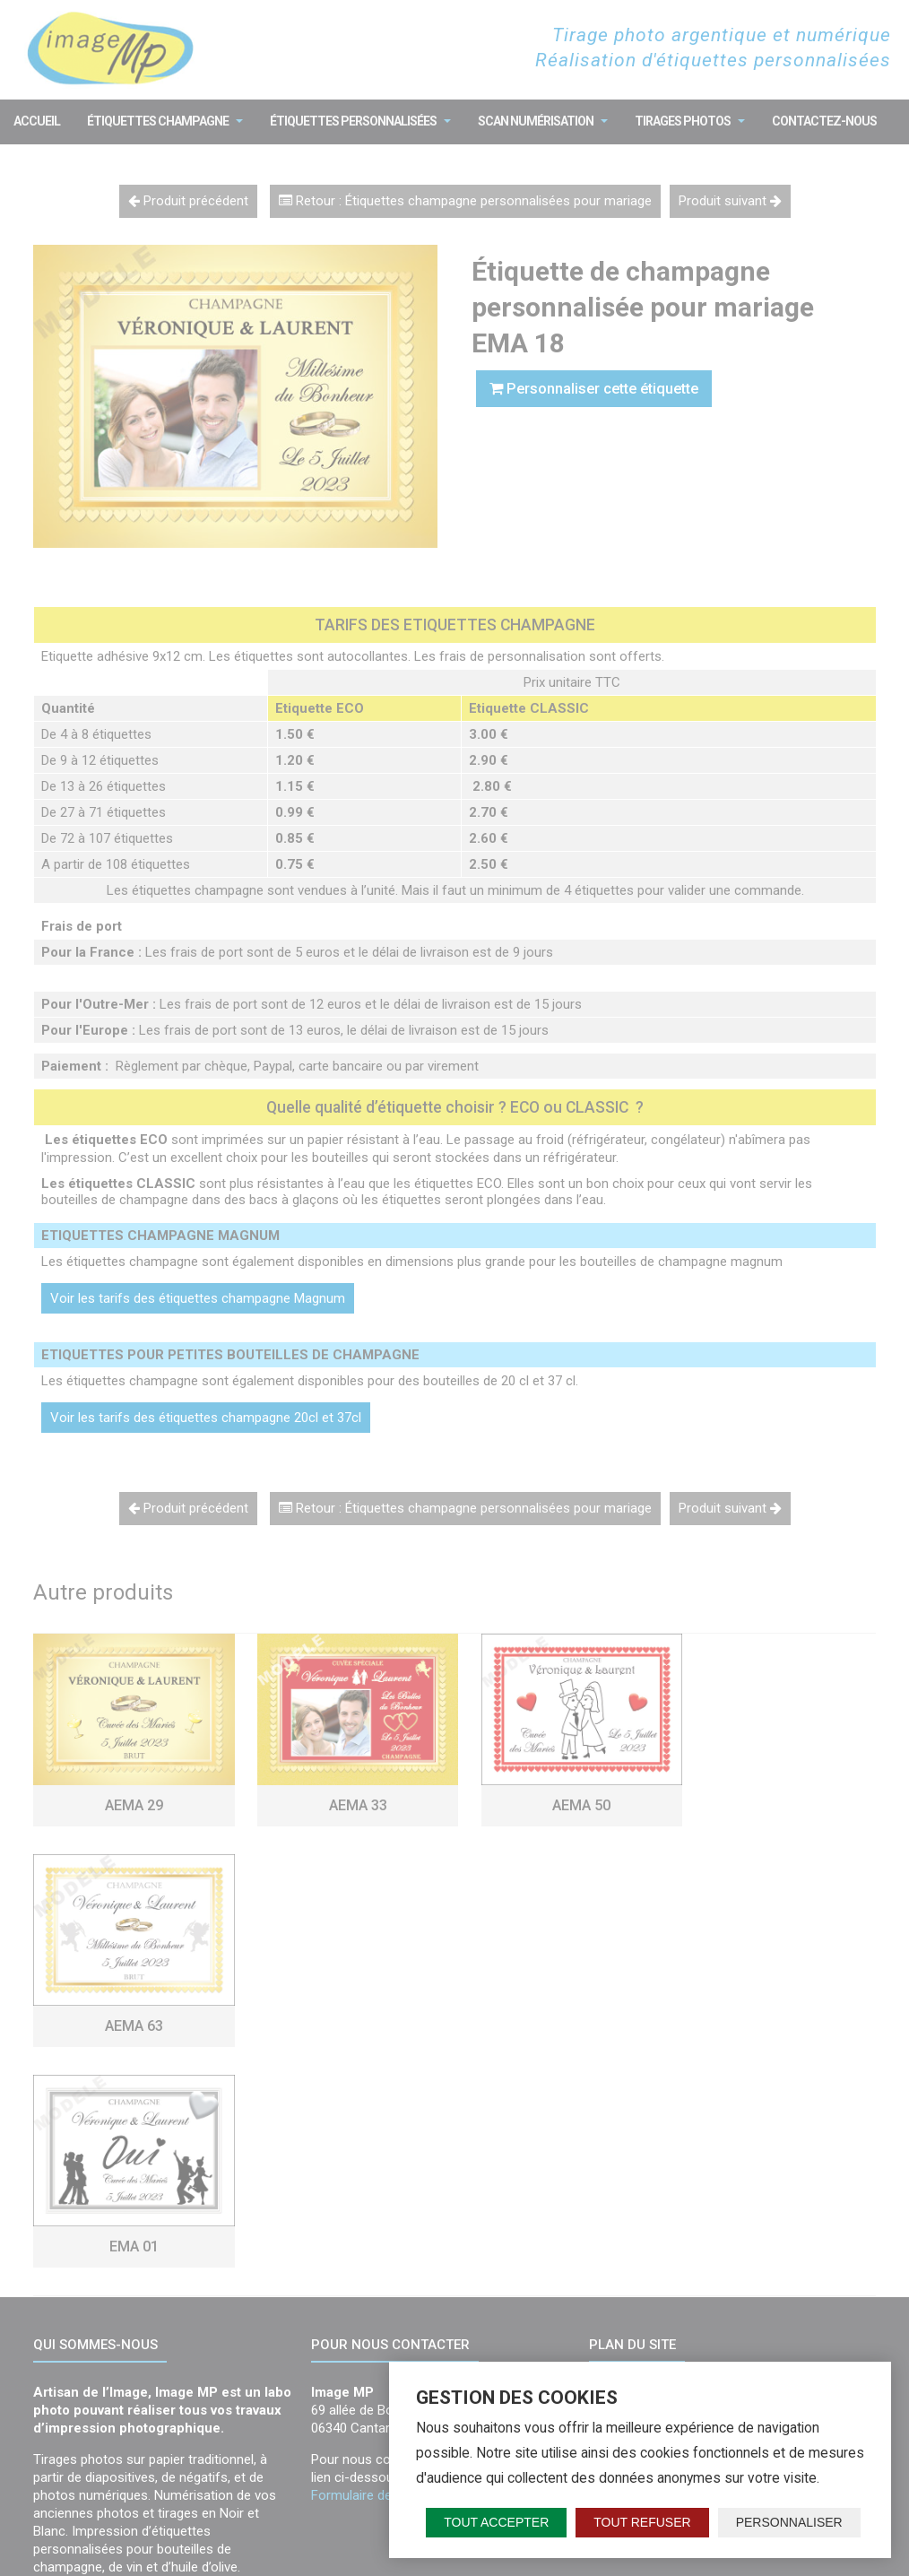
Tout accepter (496, 2522)
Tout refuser (641, 2522)
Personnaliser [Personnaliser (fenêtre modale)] (789, 2522)
